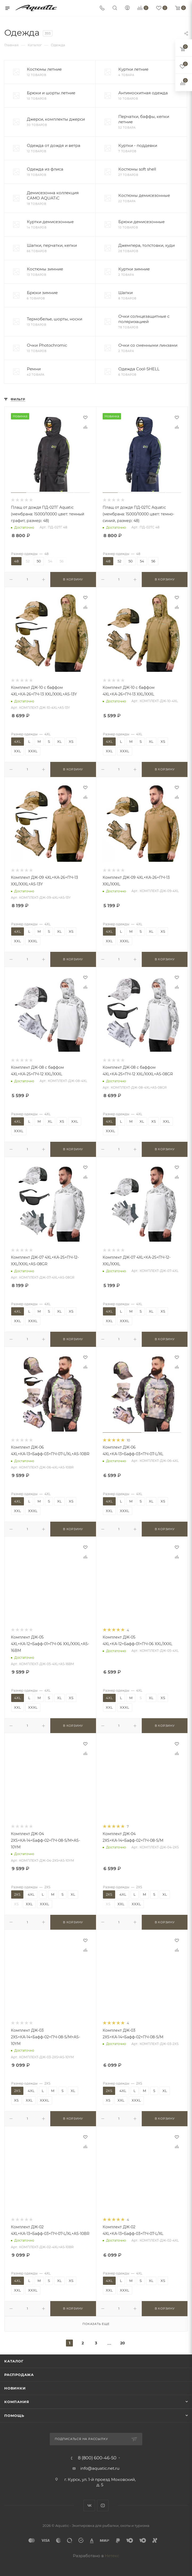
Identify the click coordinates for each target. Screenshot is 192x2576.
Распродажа (19, 2375)
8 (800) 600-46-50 (97, 2458)
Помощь (14, 2415)
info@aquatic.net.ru (99, 2468)
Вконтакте (89, 2505)
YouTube (102, 2505)
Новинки (15, 2388)
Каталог (14, 2361)
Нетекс (112, 2555)
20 (122, 2343)
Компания (16, 2402)
